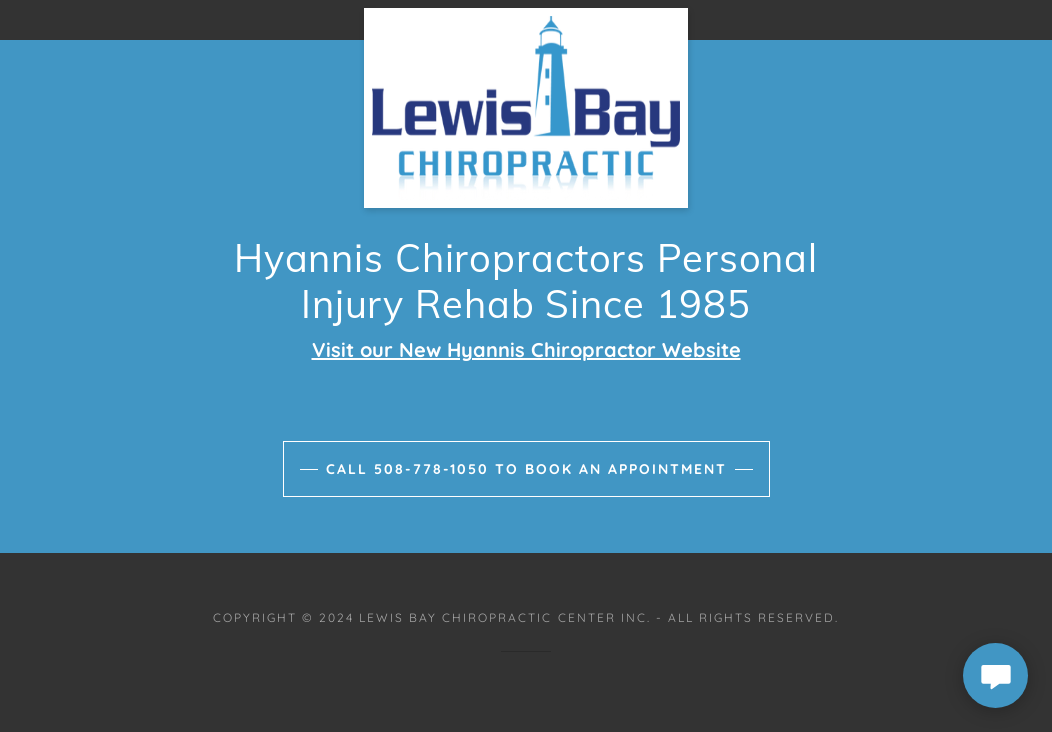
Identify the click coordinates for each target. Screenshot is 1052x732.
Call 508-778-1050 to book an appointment (526, 469)
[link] (526, 16)
